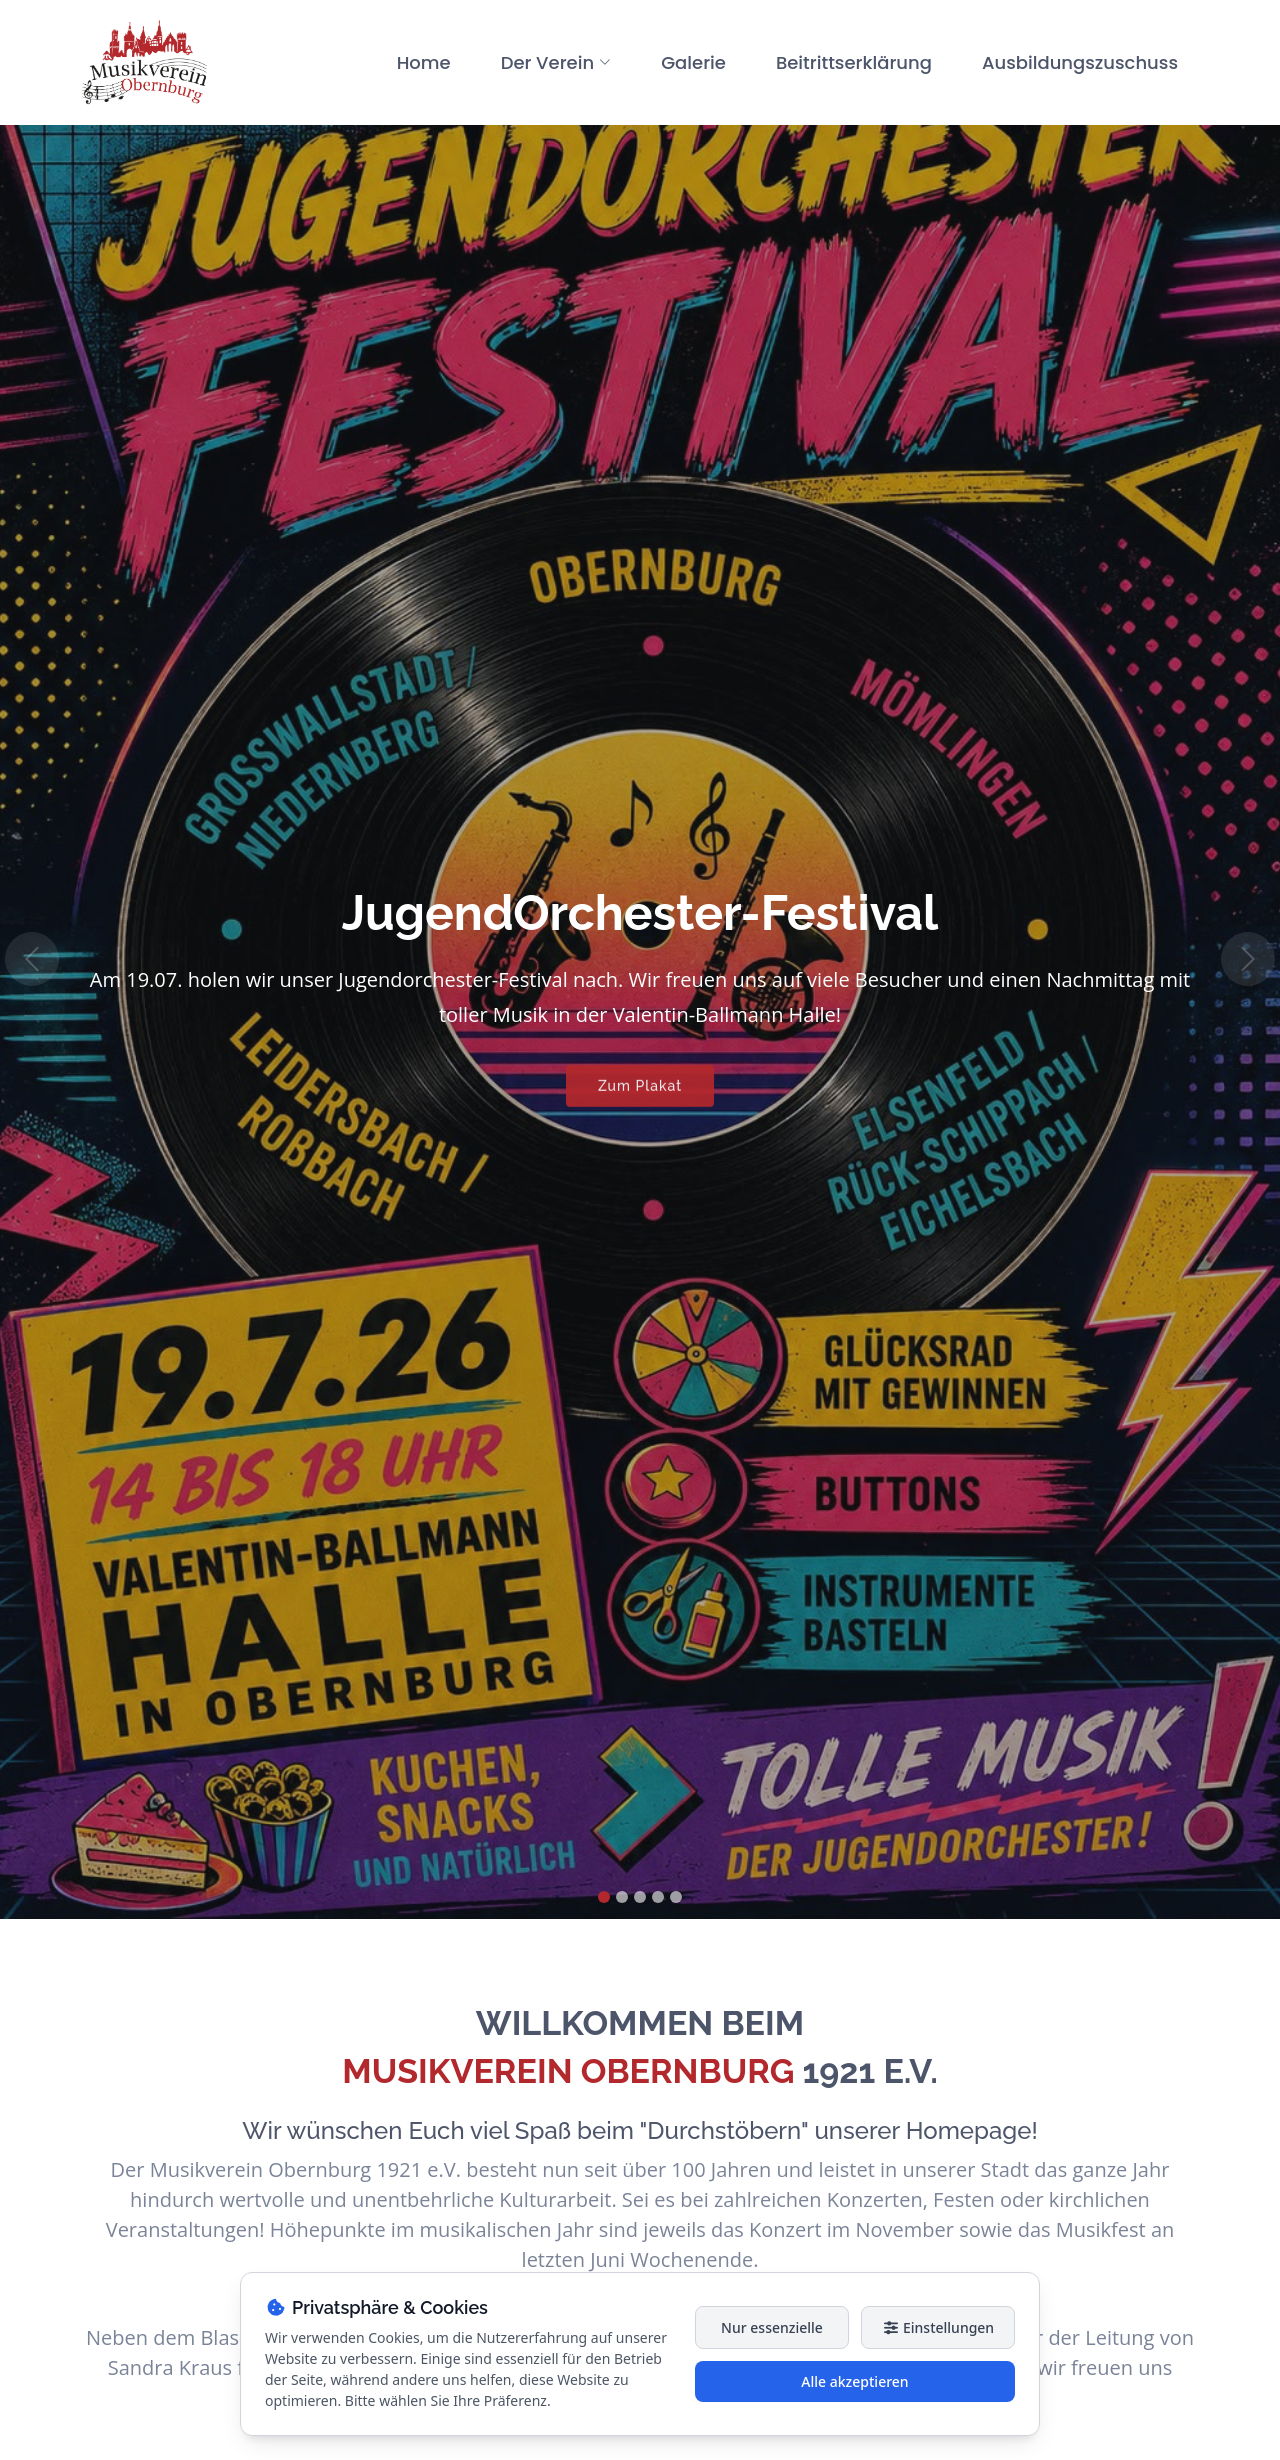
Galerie (693, 62)
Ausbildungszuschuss (1080, 62)
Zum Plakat (640, 1095)
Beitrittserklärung (854, 62)
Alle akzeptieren (854, 2381)
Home (424, 62)
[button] (32, 959)
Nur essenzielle (772, 2327)
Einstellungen (938, 2327)
